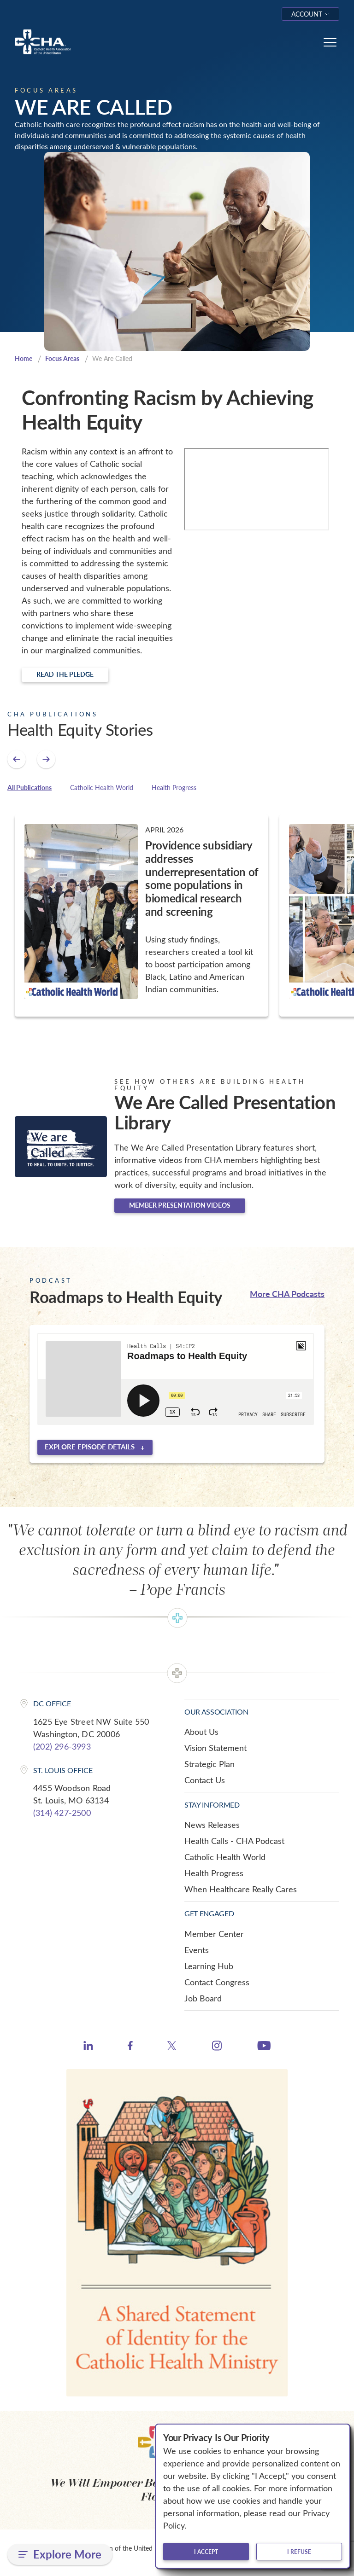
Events (196, 1950)
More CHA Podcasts (287, 1294)
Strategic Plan (209, 1764)
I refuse (299, 2551)
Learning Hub (208, 1966)
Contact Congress (216, 1983)
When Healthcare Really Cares (240, 1890)
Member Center (214, 1934)
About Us (201, 1732)
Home (24, 359)
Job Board (203, 1999)
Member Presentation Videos (179, 1206)
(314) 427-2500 (62, 1813)
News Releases (212, 1825)
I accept (206, 2551)
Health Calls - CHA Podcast (234, 1841)
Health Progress (174, 788)
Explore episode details (90, 1447)
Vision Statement (215, 1748)
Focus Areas (65, 359)
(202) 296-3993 (62, 1747)
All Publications (29, 788)
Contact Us (204, 1780)
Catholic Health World (101, 788)
